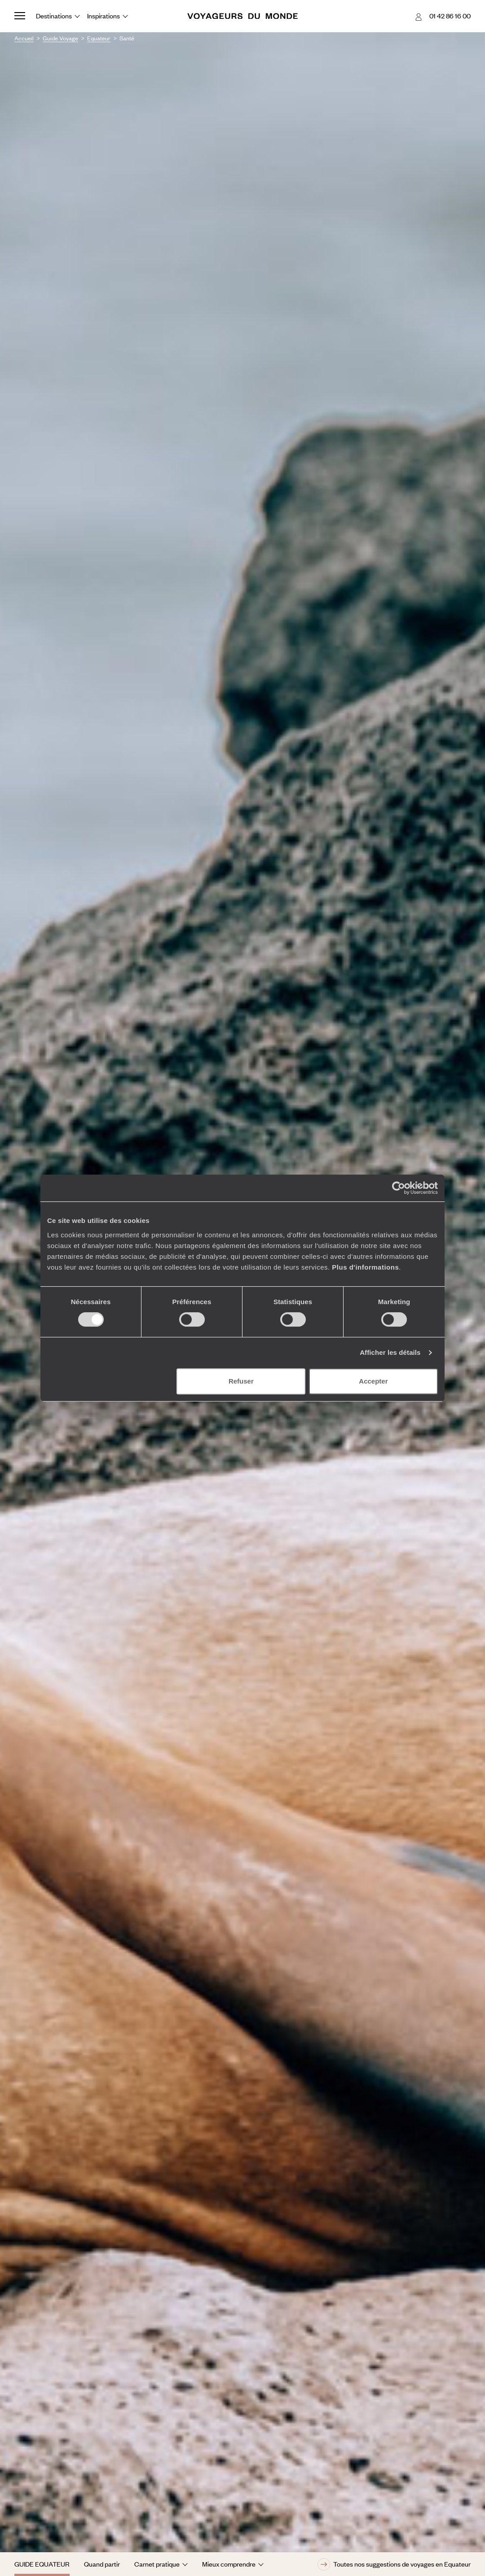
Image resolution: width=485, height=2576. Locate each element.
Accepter (373, 1381)
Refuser (241, 1381)
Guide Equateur (42, 2563)
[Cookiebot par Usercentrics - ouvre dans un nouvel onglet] (398, 1188)
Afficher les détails (390, 1352)
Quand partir (102, 2563)
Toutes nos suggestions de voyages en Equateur (394, 2564)
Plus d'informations (365, 1267)
